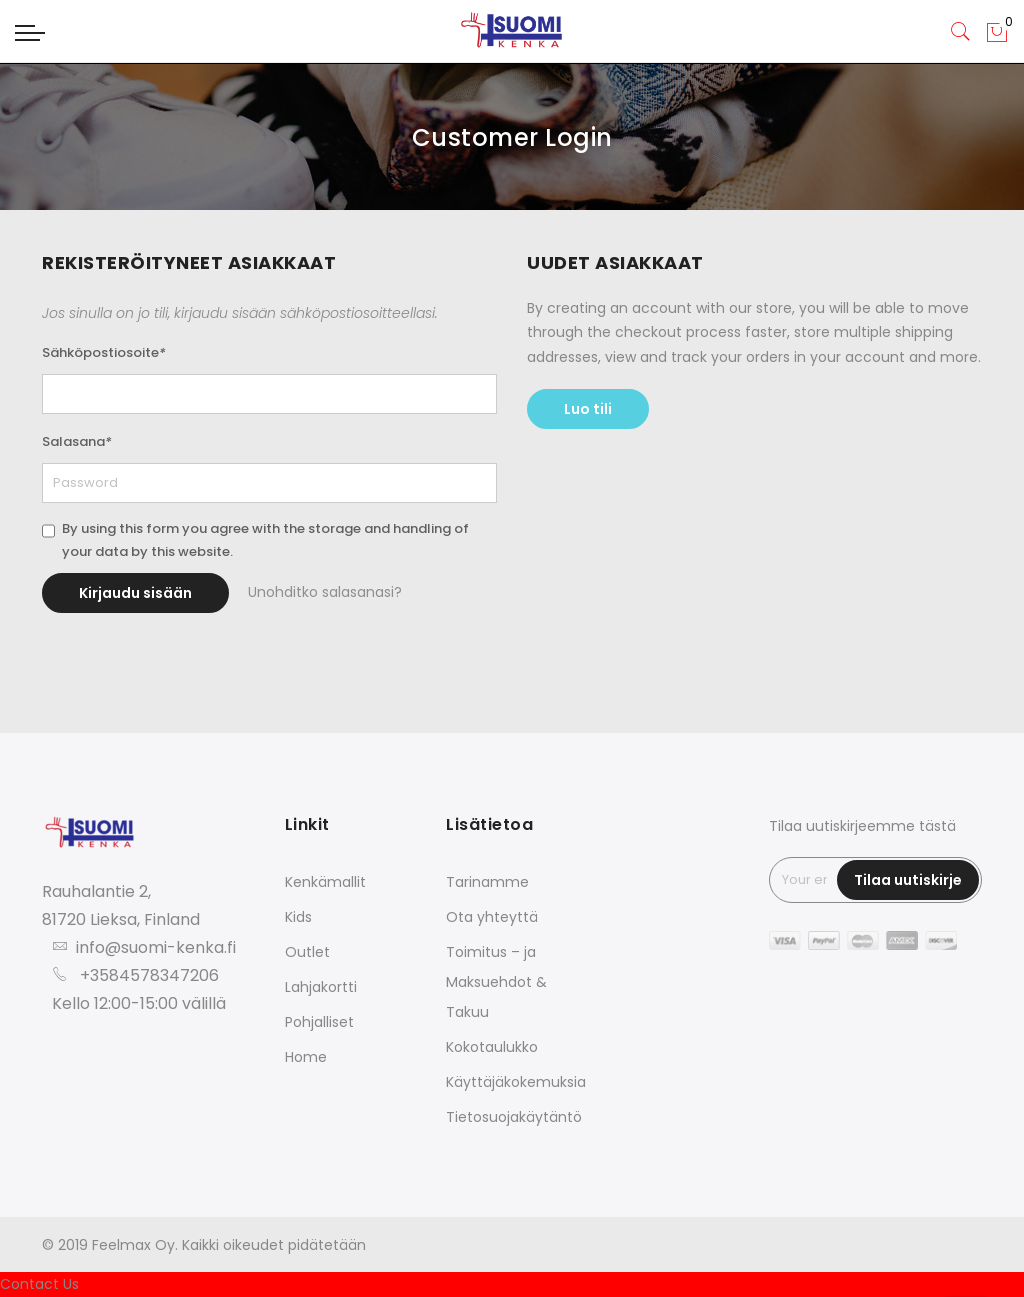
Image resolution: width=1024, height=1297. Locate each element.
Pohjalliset (319, 1022)
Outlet (307, 952)
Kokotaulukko (492, 1047)
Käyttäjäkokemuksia (516, 1082)
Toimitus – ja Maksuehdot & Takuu (496, 982)
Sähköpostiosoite (104, 352)
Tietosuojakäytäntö (514, 1117)
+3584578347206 (149, 975)
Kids (298, 917)
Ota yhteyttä (492, 917)
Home (306, 1057)
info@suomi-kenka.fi (156, 947)
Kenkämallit (325, 882)
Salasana (77, 441)
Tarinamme (487, 882)
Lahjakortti (321, 987)
